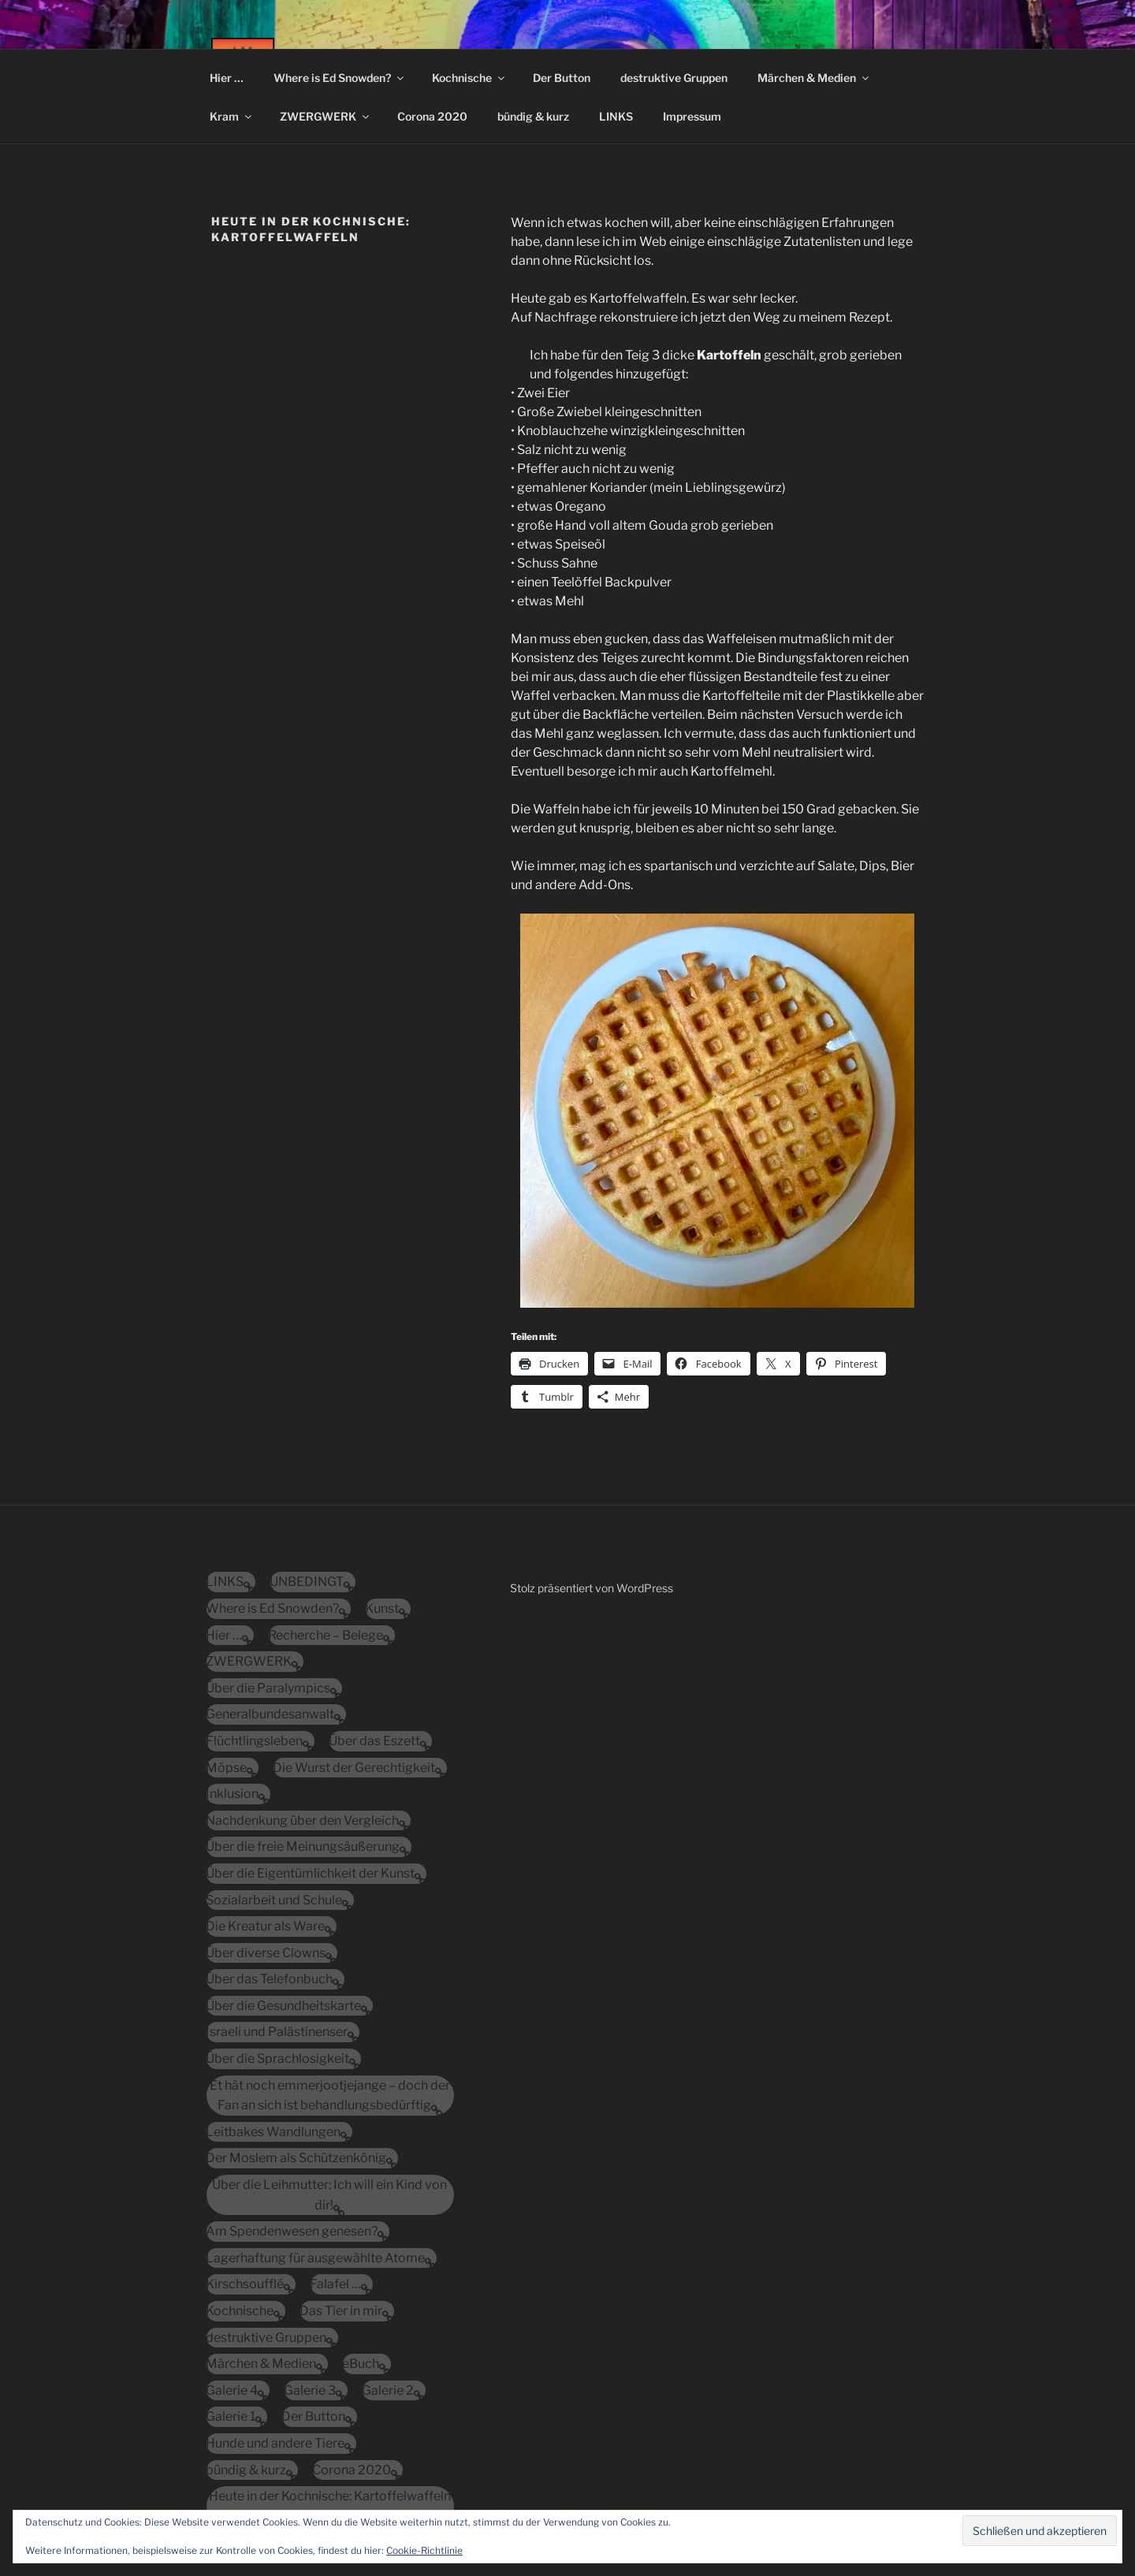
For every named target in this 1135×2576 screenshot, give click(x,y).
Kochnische (469, 77)
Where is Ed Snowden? (340, 77)
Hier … (227, 77)
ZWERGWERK (325, 116)
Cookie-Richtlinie (424, 2550)
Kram (232, 116)
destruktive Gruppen (674, 77)
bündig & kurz (533, 116)
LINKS (616, 116)
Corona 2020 (432, 116)
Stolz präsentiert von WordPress (591, 1588)
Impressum (692, 116)
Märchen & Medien (814, 77)
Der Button (561, 77)
